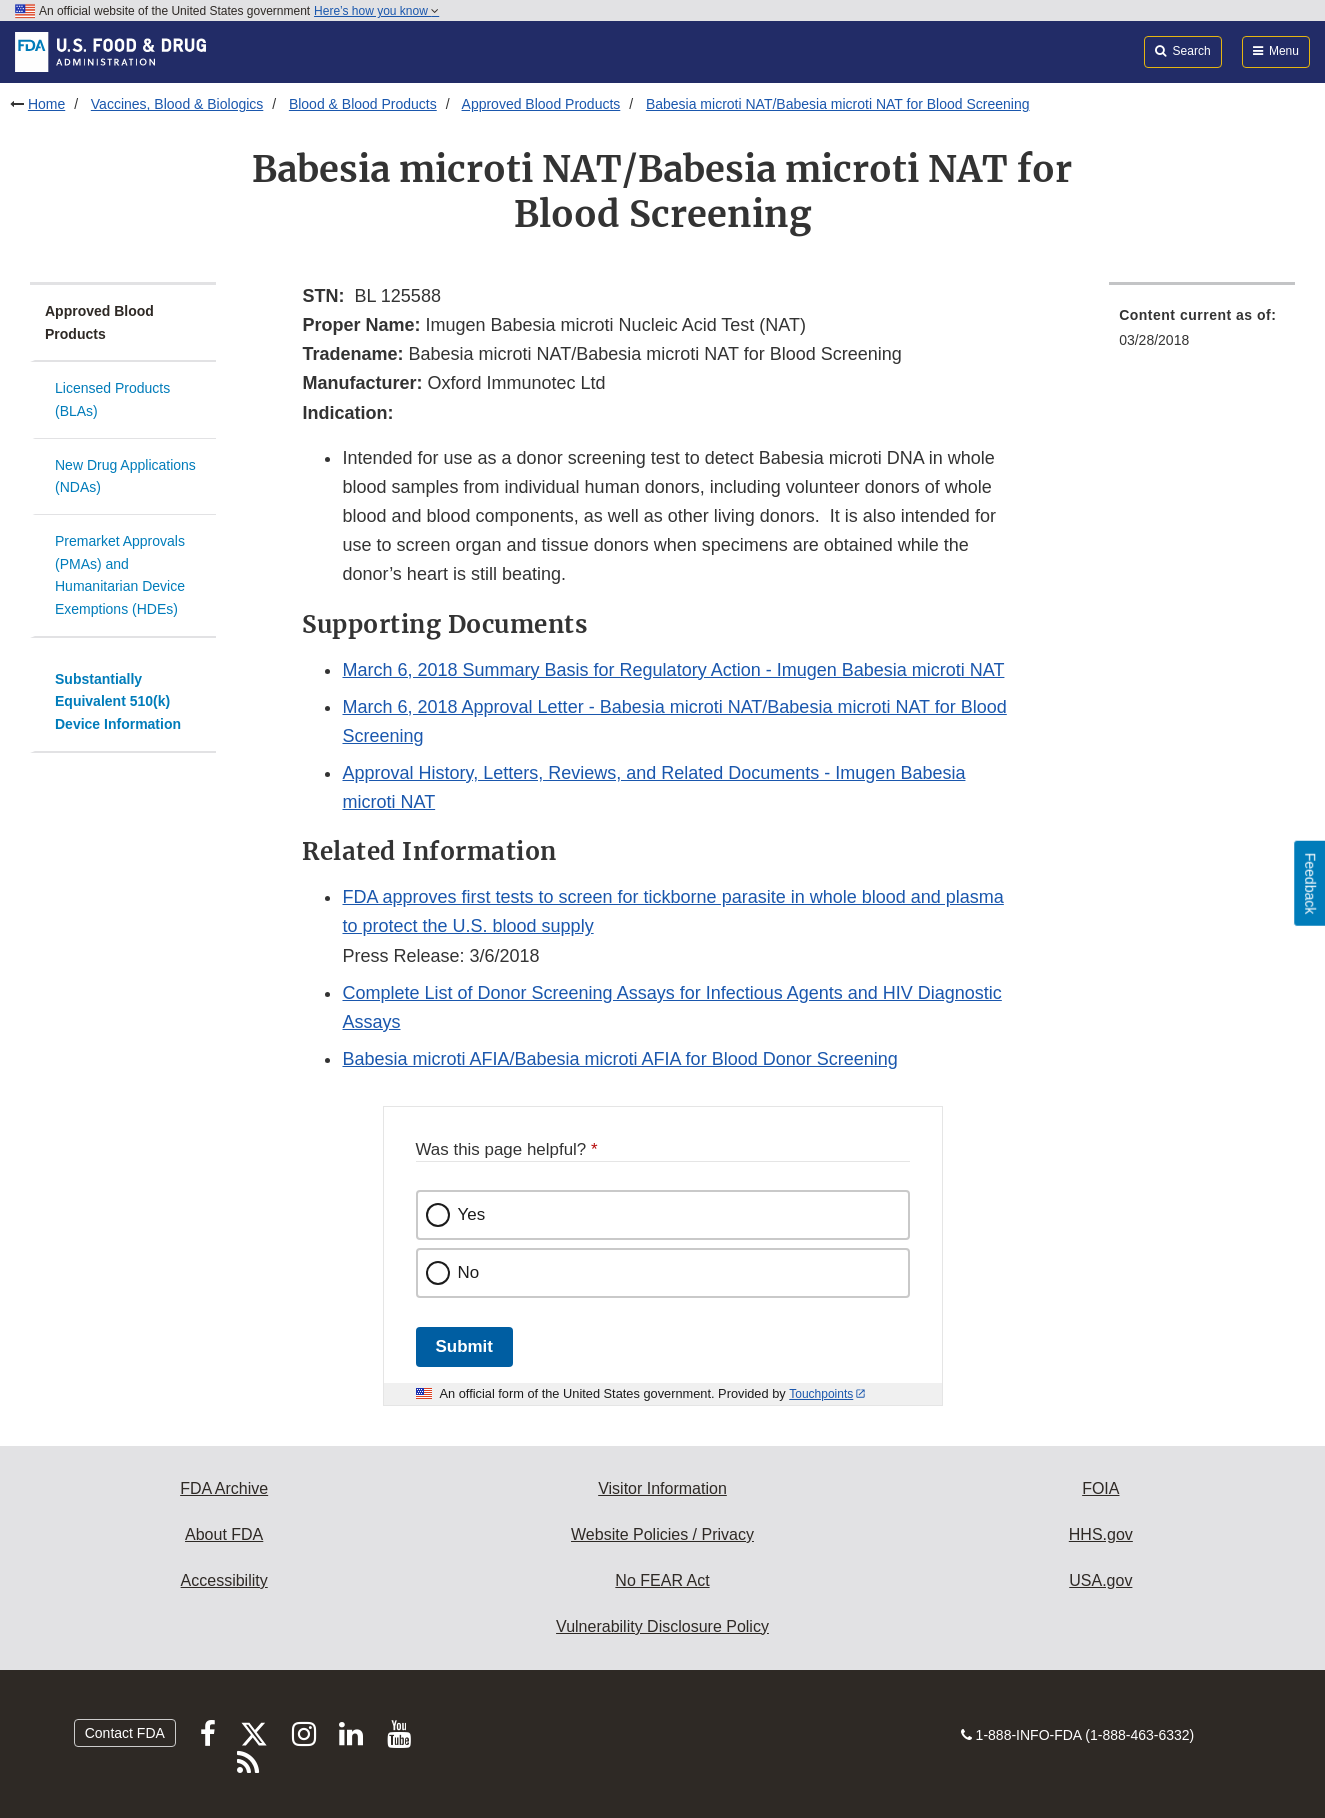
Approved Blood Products (541, 104)
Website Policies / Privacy (662, 1534)
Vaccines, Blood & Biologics (177, 104)
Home (46, 104)
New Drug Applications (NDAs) (125, 476)
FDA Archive (224, 1488)
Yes (472, 1214)
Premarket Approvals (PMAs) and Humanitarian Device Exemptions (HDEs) (120, 575)
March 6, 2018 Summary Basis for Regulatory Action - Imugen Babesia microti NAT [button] (673, 670)
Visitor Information (662, 1488)
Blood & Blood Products (363, 104)
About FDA (224, 1534)
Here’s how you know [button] (376, 11)
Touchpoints (821, 1394)
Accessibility (224, 1580)
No (469, 1272)
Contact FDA (125, 1733)
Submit (464, 1346)
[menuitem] (1202, 333)
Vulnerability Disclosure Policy (662, 1626)
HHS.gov (1101, 1534)
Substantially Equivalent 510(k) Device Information (118, 701)
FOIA (1100, 1488)
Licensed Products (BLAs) (112, 399)
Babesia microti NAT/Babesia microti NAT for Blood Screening (838, 104)
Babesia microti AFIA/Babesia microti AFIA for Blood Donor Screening (619, 1059)
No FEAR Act (662, 1580)
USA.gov (1100, 1580)
